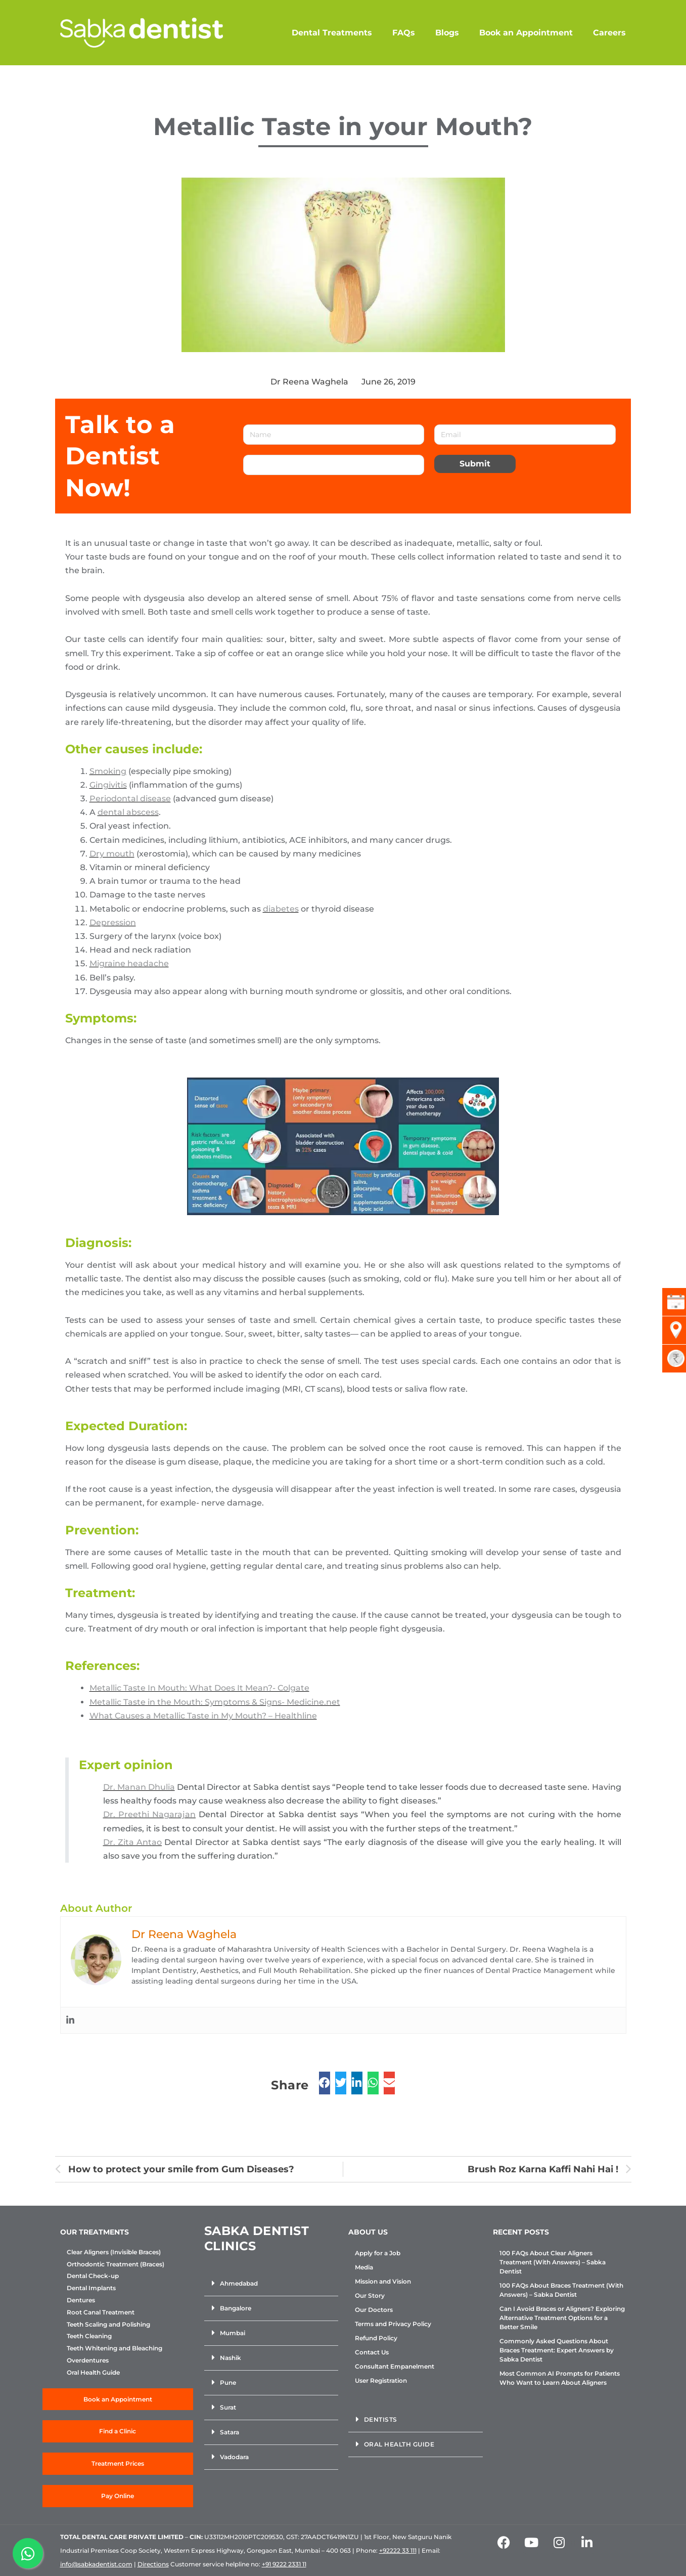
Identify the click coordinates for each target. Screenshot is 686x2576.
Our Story (370, 2295)
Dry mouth (111, 853)
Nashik (230, 2358)
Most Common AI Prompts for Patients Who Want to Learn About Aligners (559, 2378)
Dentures (81, 2300)
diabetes (281, 909)
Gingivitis (108, 785)
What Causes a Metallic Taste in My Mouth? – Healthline (203, 1716)
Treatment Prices (118, 2463)
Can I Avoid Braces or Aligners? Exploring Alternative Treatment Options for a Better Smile (562, 2318)
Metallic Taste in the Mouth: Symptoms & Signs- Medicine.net (214, 1702)
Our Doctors (374, 2309)
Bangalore (235, 2308)
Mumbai (232, 2333)
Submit (475, 463)
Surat (228, 2407)
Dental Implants (91, 2288)
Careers (609, 32)
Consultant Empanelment (394, 2366)
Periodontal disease (130, 798)
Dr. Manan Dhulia (139, 1787)
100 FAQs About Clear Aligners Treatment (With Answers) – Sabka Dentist (552, 2262)
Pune (228, 2382)
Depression (112, 922)
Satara (229, 2432)
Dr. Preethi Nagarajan (149, 1814)
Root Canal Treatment (100, 2312)
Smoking (107, 771)
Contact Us (372, 2352)
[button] (271, 2283)
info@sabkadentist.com (96, 2564)
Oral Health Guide (93, 2372)
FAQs (403, 32)
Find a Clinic (117, 2431)
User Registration (381, 2380)
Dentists (380, 2419)
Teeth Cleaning (89, 2336)
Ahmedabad (239, 2283)
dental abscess (128, 812)
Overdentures (88, 2360)
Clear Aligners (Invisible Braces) (114, 2252)
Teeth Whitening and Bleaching (114, 2348)
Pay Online (117, 2496)
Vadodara (234, 2457)
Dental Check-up (93, 2276)
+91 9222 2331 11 (284, 2564)
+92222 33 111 (398, 2550)
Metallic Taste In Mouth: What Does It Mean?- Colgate (199, 1688)
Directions (153, 2564)
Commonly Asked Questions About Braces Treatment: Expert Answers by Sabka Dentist (556, 2350)
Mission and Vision (383, 2281)
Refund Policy (376, 2338)
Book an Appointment (526, 32)
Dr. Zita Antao (132, 1842)
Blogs (447, 32)
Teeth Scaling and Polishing (108, 2324)
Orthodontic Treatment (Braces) (115, 2264)
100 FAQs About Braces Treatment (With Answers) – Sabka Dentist (561, 2290)
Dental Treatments (332, 32)
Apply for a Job (377, 2253)
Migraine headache (129, 963)
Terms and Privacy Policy (393, 2324)
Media (364, 2267)
